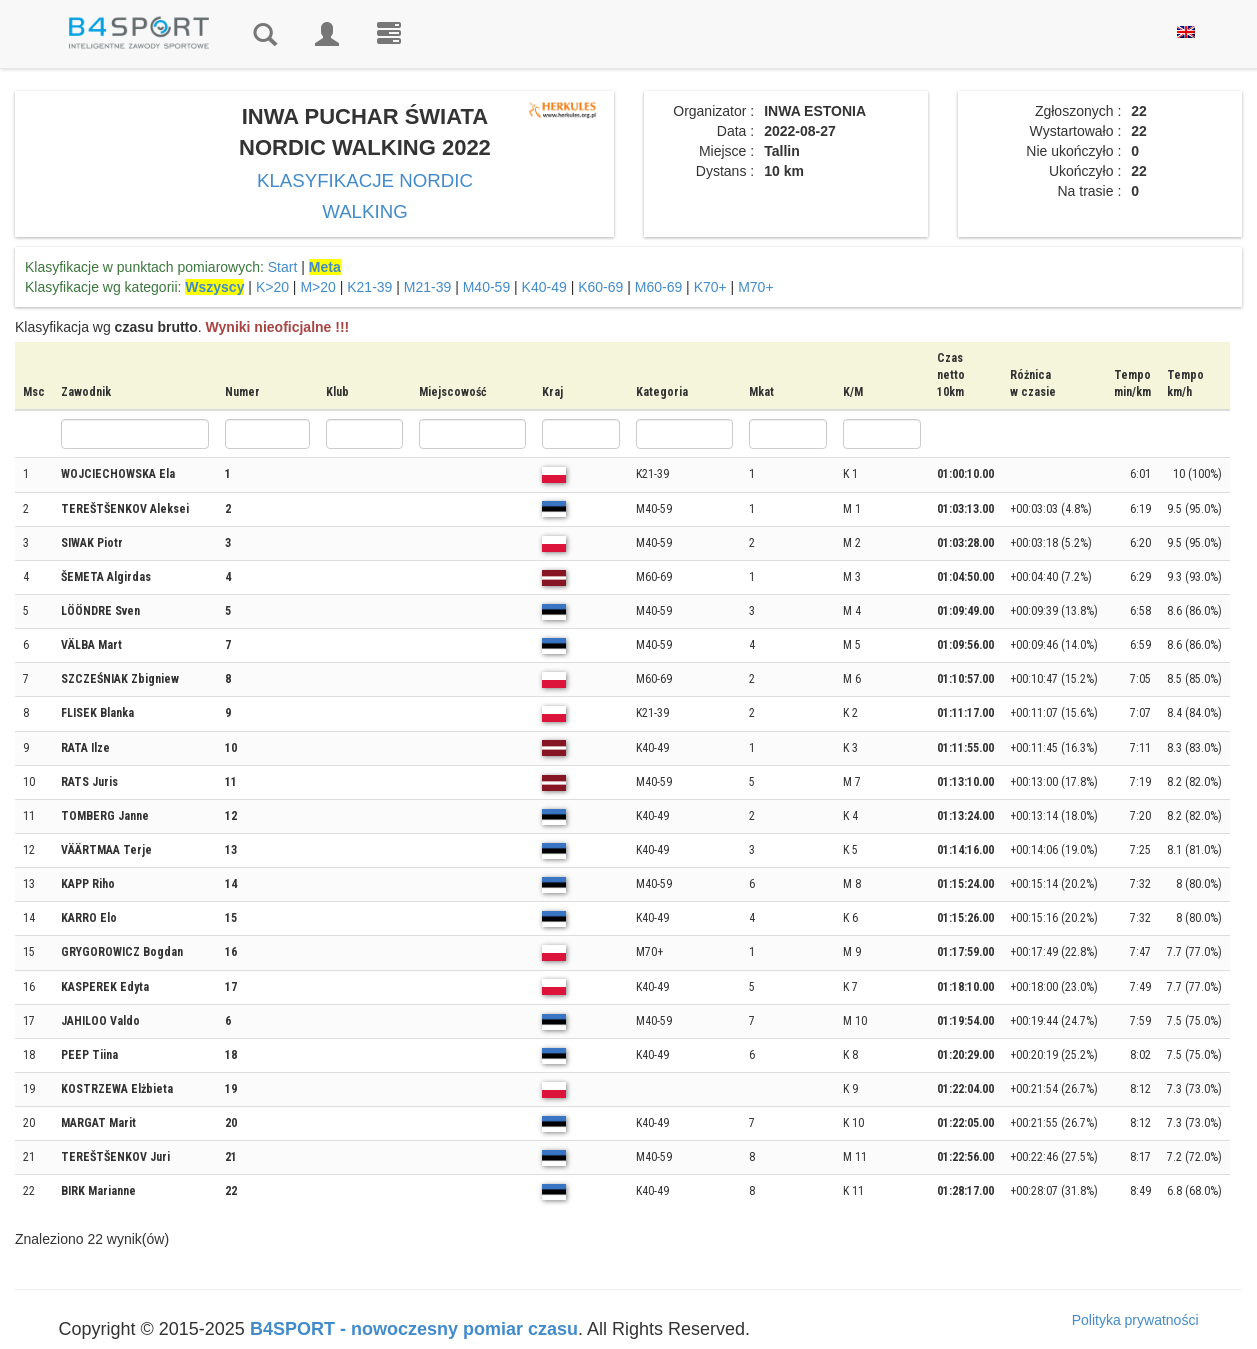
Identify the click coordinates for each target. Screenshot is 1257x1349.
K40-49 (544, 287)
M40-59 (486, 287)
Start (283, 267)
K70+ (710, 287)
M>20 (317, 287)
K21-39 (369, 287)
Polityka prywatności (1135, 1320)
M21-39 (427, 287)
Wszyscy (214, 287)
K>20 (272, 287)
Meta (325, 267)
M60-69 (658, 287)
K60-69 (600, 287)
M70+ (755, 287)
